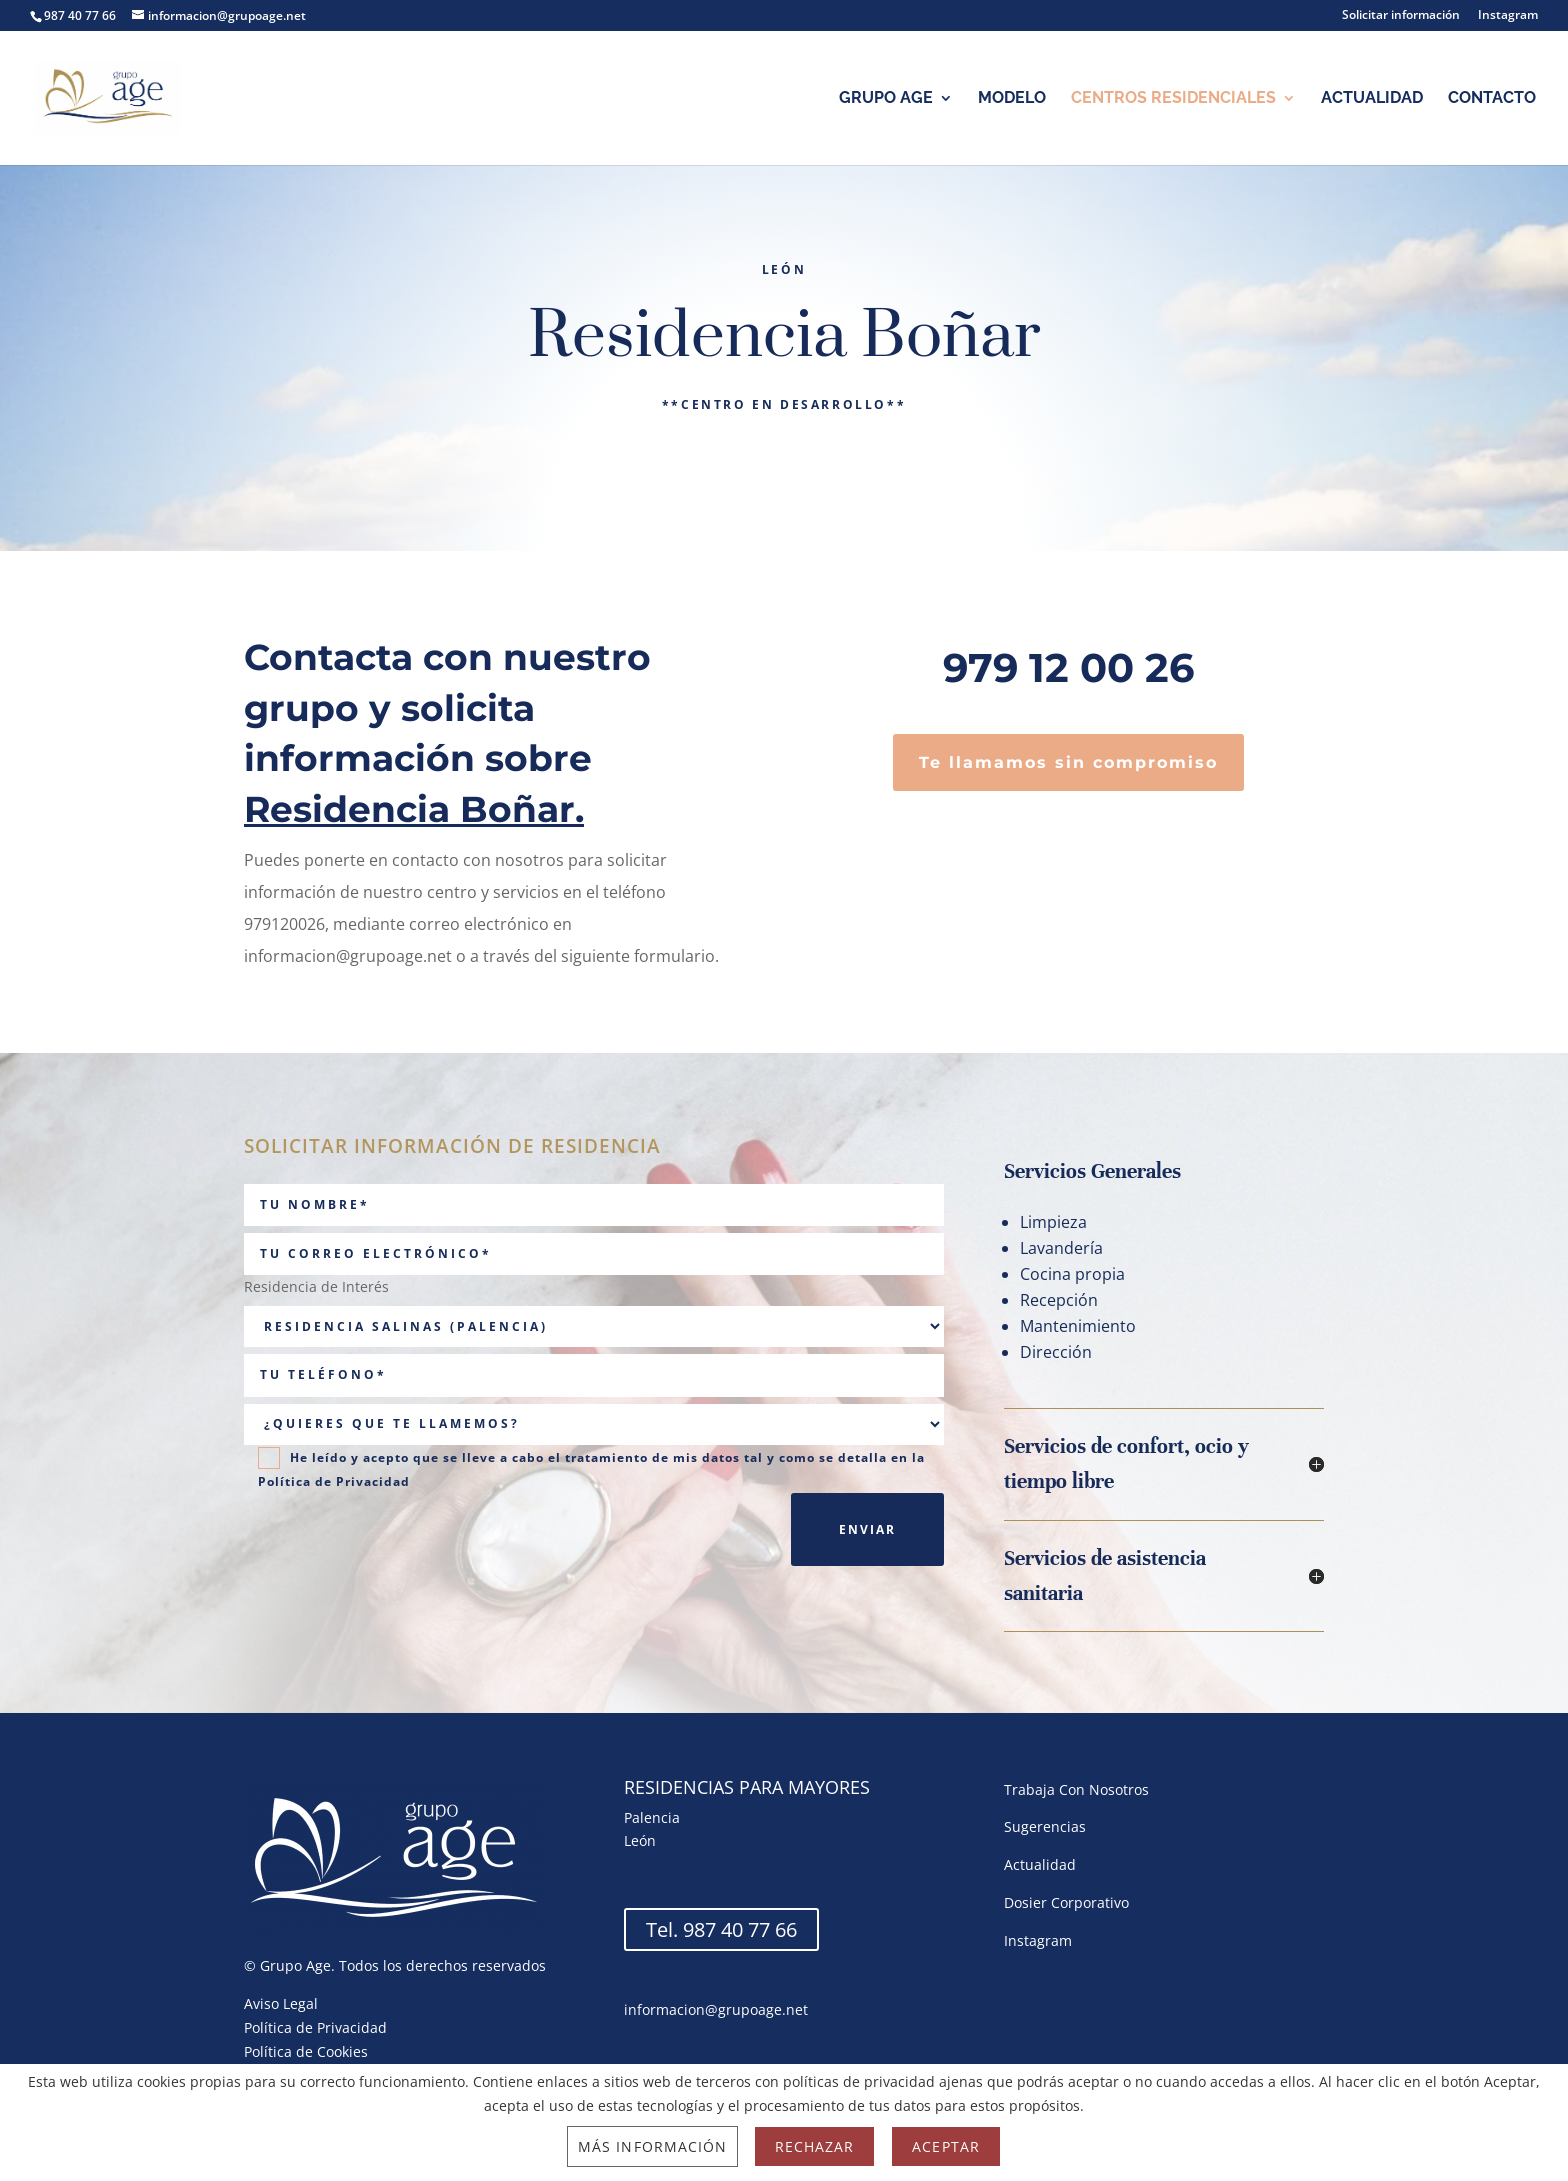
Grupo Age (886, 99)
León (640, 1840)
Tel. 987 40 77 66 (721, 1929)
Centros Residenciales (1173, 99)
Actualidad (1372, 99)
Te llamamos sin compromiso (1068, 762)
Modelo (1012, 99)
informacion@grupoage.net (716, 2009)
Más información (652, 2146)
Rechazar (814, 2146)
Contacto (1492, 99)
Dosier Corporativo (1066, 1902)
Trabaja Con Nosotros (1076, 1789)
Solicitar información (1401, 16)
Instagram (1508, 16)
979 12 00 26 (1068, 667)
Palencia (652, 1817)
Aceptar (945, 2146)
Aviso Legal (281, 2003)
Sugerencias (1045, 1826)
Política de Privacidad (334, 1481)
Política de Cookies (306, 2051)
